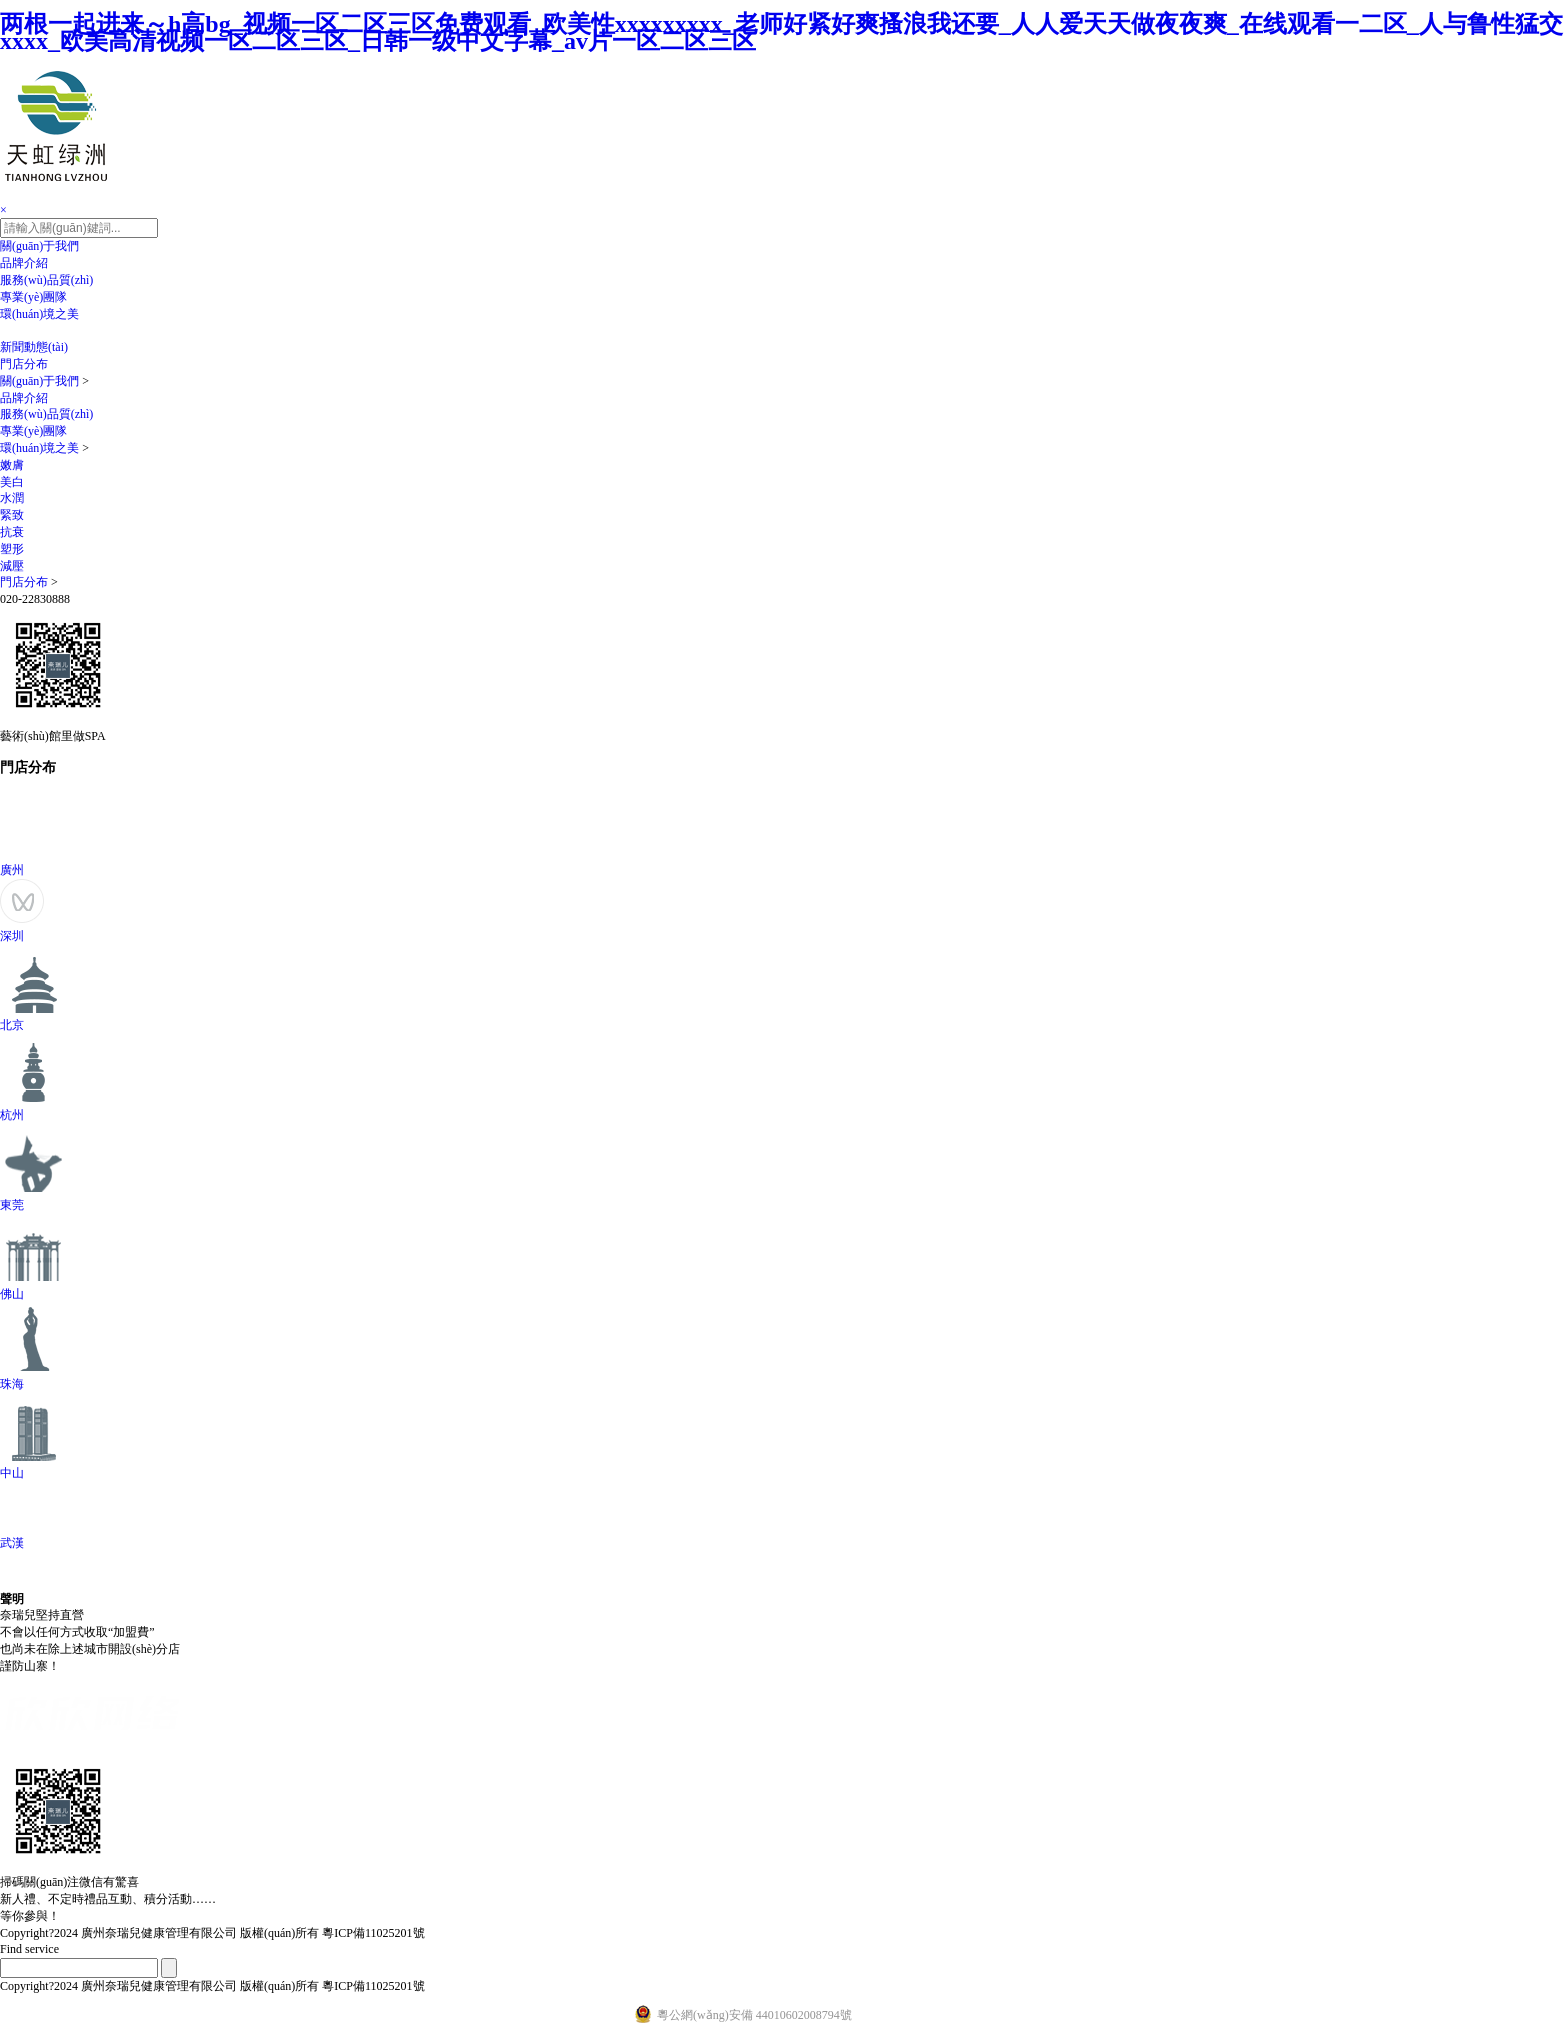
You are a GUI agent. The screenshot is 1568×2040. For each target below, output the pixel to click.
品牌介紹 (24, 263)
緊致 (12, 515)
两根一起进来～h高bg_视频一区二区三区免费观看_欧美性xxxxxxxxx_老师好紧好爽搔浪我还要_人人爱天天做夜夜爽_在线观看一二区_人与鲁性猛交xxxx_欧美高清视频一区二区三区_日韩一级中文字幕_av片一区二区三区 (781, 32)
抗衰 (12, 532)
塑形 (12, 549)
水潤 (12, 498)
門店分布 (24, 364)
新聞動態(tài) (34, 347)
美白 (12, 482)
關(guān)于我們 (39, 246)
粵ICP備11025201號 (373, 1933)
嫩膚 (12, 465)
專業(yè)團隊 (33, 297)
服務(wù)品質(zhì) (46, 280)
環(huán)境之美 (39, 314)
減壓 (12, 566)
